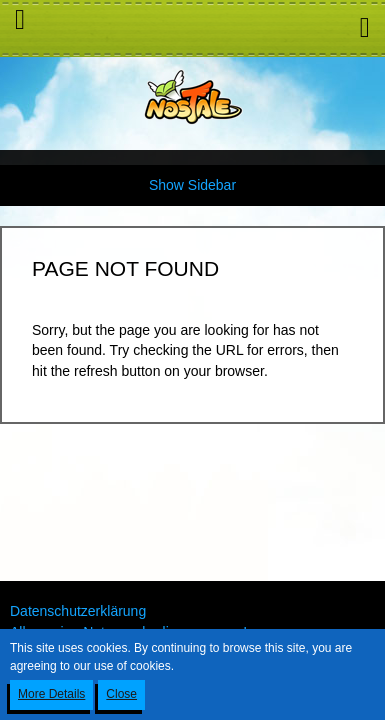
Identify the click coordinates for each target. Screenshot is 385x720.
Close (121, 694)
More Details (51, 694)
